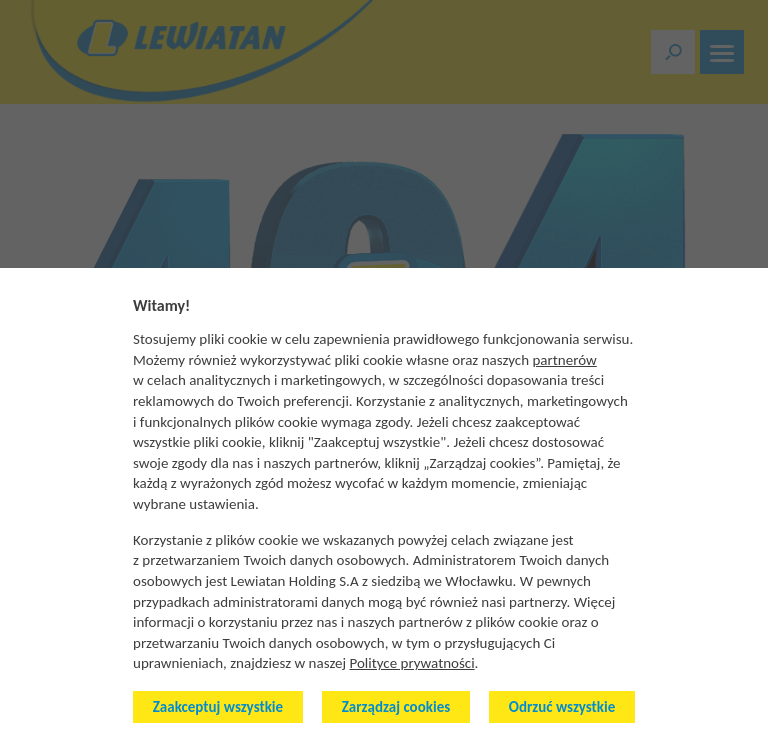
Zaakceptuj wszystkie (218, 707)
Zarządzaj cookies (396, 707)
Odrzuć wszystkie (562, 707)
